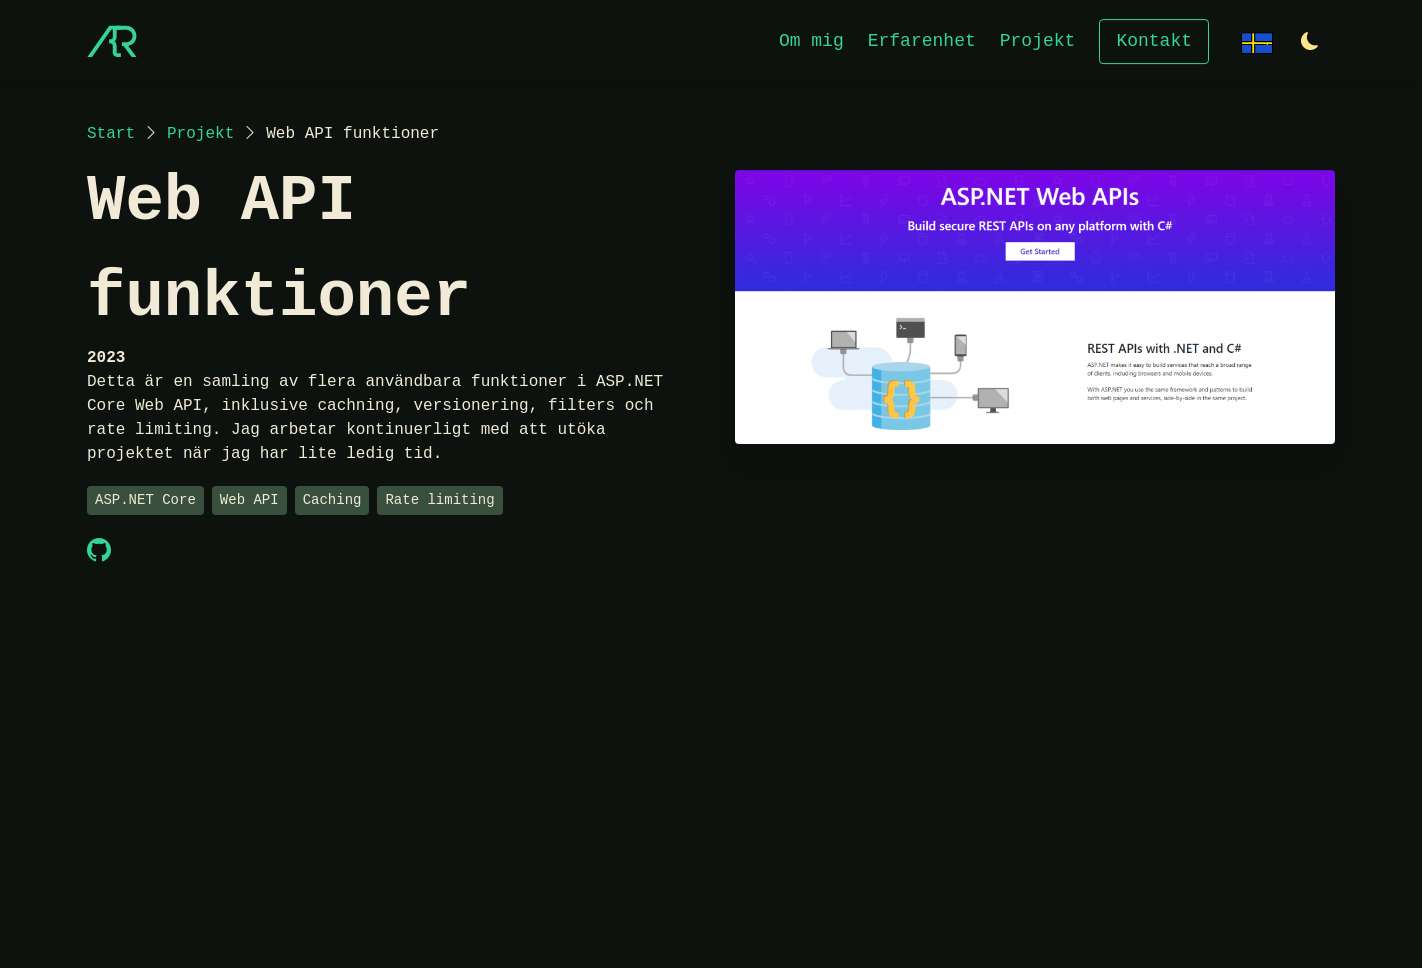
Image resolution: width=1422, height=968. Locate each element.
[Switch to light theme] (1310, 42)
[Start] (112, 41)
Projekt (1038, 40)
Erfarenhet (922, 40)
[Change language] (1257, 40)
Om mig (811, 40)
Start (111, 134)
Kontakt (1154, 40)
